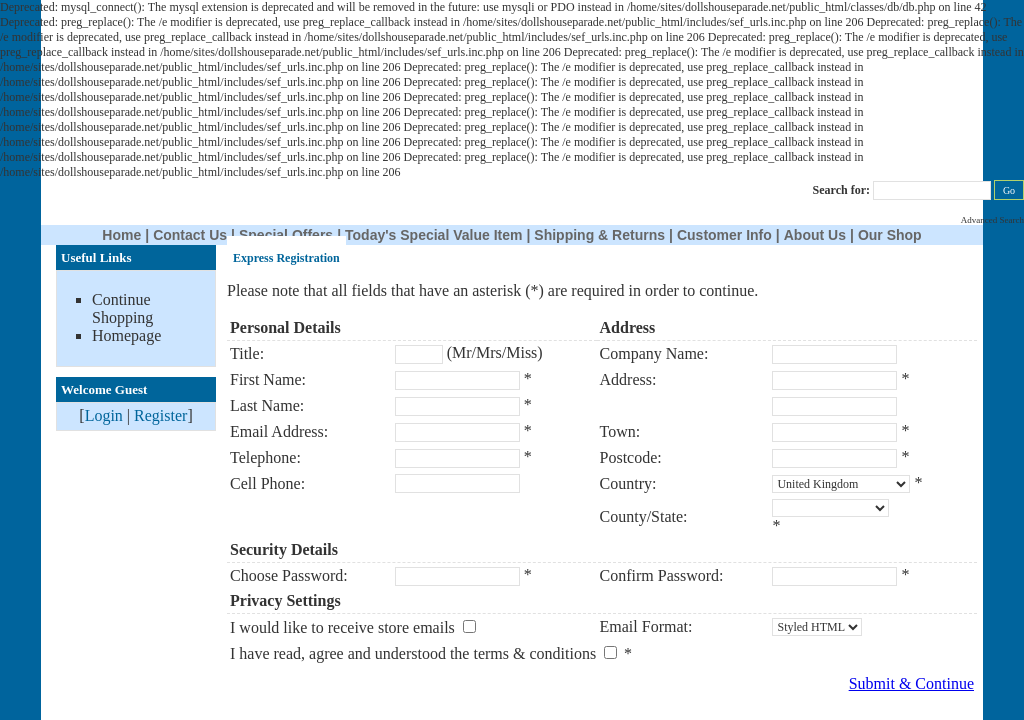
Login (104, 415)
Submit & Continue (911, 683)
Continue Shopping (122, 308)
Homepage (126, 335)
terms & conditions (534, 653)
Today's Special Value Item (433, 235)
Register (160, 415)
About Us (815, 235)
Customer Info (724, 235)
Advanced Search (992, 220)
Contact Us (190, 235)
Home (121, 235)
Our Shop (890, 235)
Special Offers (286, 235)
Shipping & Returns (599, 235)
